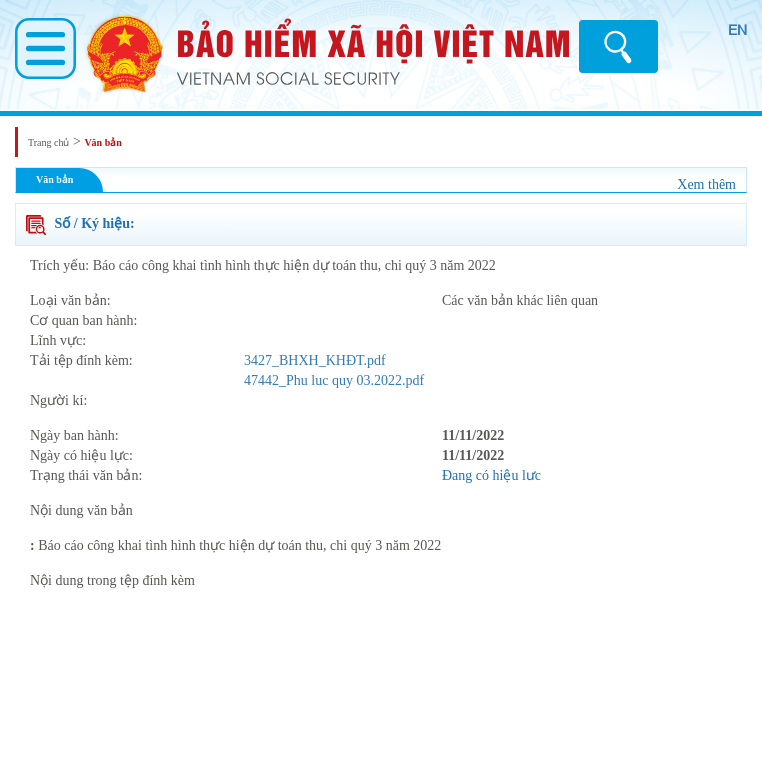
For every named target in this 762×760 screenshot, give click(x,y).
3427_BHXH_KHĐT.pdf (315, 360)
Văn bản (102, 142)
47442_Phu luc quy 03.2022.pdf (334, 380)
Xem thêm (706, 184)
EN (737, 30)
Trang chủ (48, 142)
